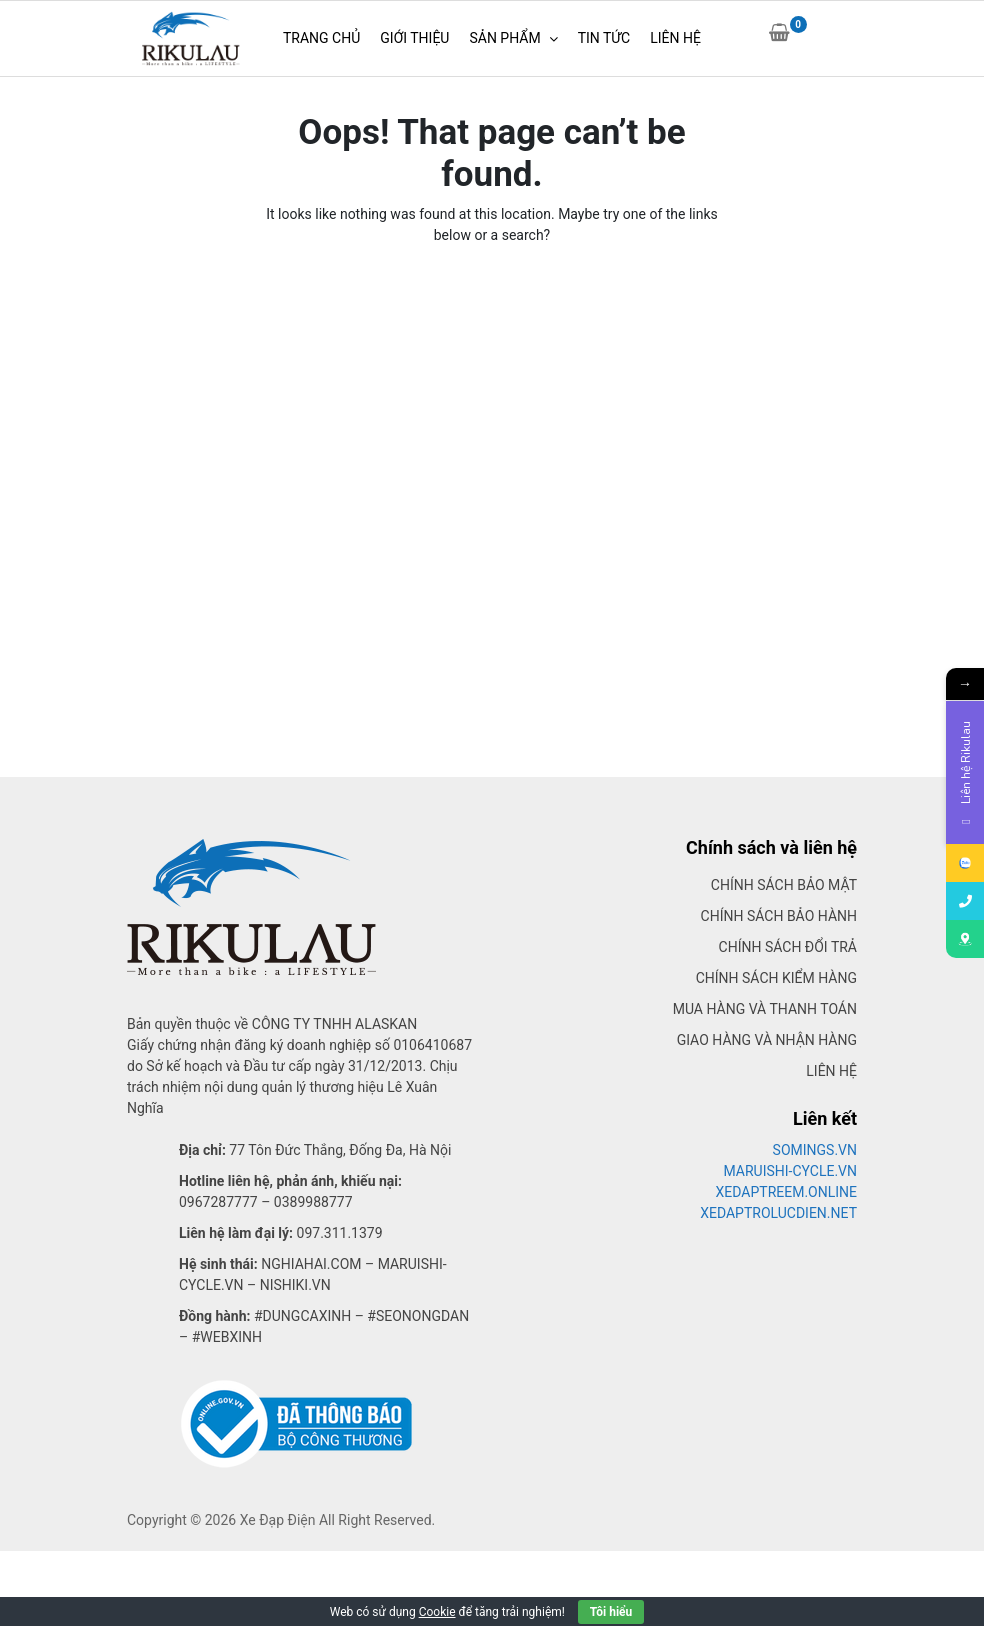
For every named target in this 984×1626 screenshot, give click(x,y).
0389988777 (313, 1202)
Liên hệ (831, 1071)
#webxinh (227, 1337)
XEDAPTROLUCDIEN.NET (778, 1213)
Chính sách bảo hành (779, 916)
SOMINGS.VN (815, 1150)
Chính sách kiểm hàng (776, 978)
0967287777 (218, 1202)
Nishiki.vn (295, 1285)
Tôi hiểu (611, 1612)
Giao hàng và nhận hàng (767, 1040)
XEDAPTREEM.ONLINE (786, 1192)
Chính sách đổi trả (788, 947)
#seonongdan (418, 1316)
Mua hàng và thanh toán (765, 1009)
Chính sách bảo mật (784, 885)
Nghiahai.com (311, 1264)
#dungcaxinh (302, 1316)
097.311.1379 (340, 1233)
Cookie (437, 1612)
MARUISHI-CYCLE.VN (791, 1171)
